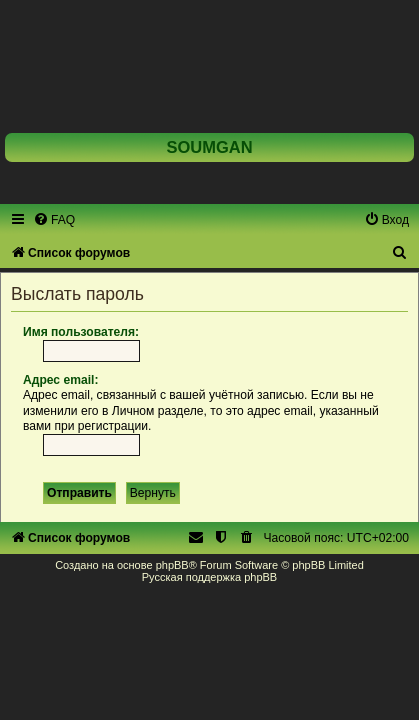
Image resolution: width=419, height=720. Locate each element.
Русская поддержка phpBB (209, 577)
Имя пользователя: (81, 332)
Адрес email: (60, 380)
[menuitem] (54, 220)
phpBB (172, 565)
